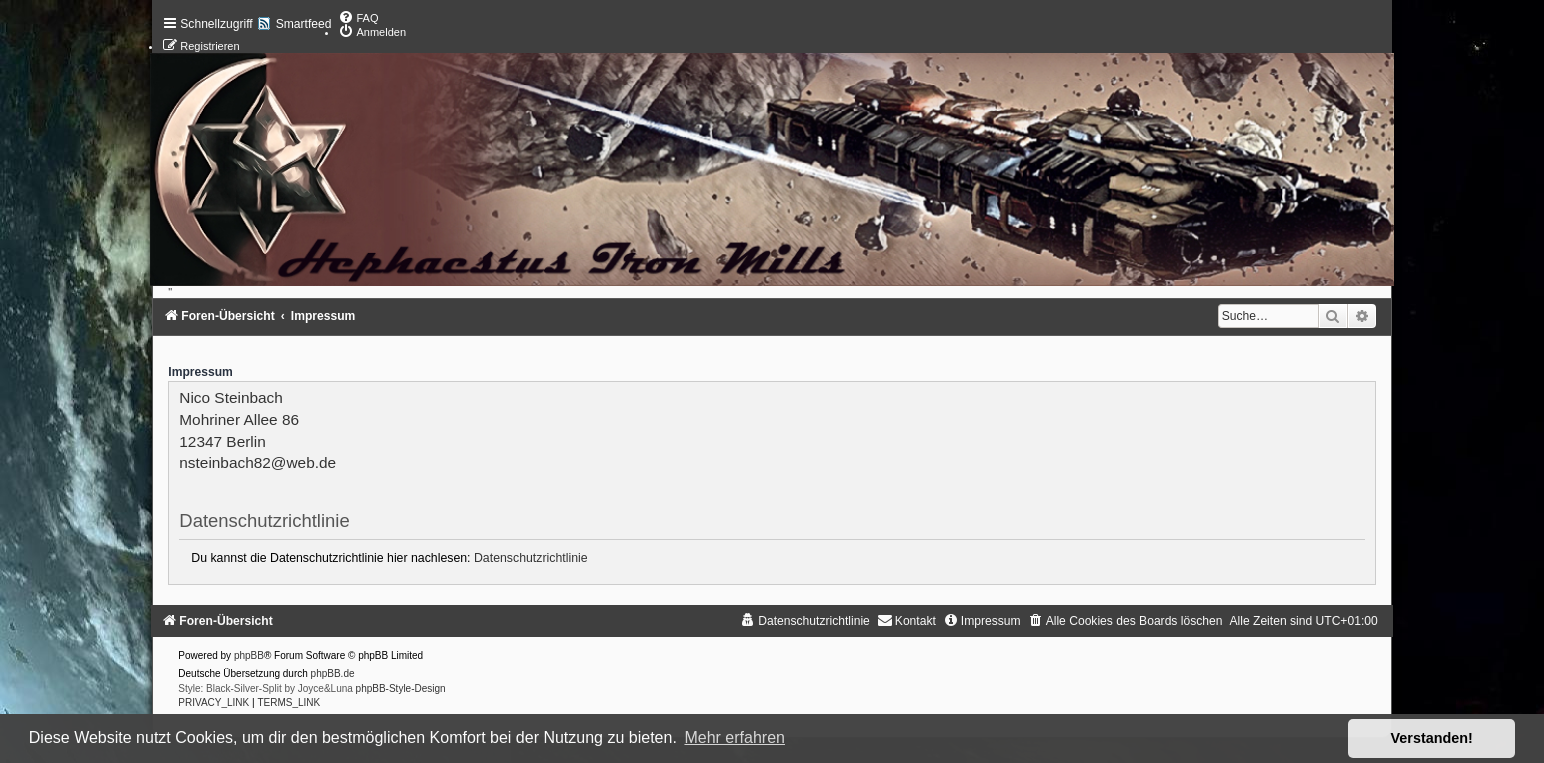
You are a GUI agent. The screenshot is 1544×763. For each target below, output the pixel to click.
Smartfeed (304, 24)
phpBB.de (333, 673)
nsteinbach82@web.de (257, 462)
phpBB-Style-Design (401, 688)
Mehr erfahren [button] (734, 737)
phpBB (249, 655)
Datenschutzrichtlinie (531, 558)
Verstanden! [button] (1432, 738)
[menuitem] (358, 18)
